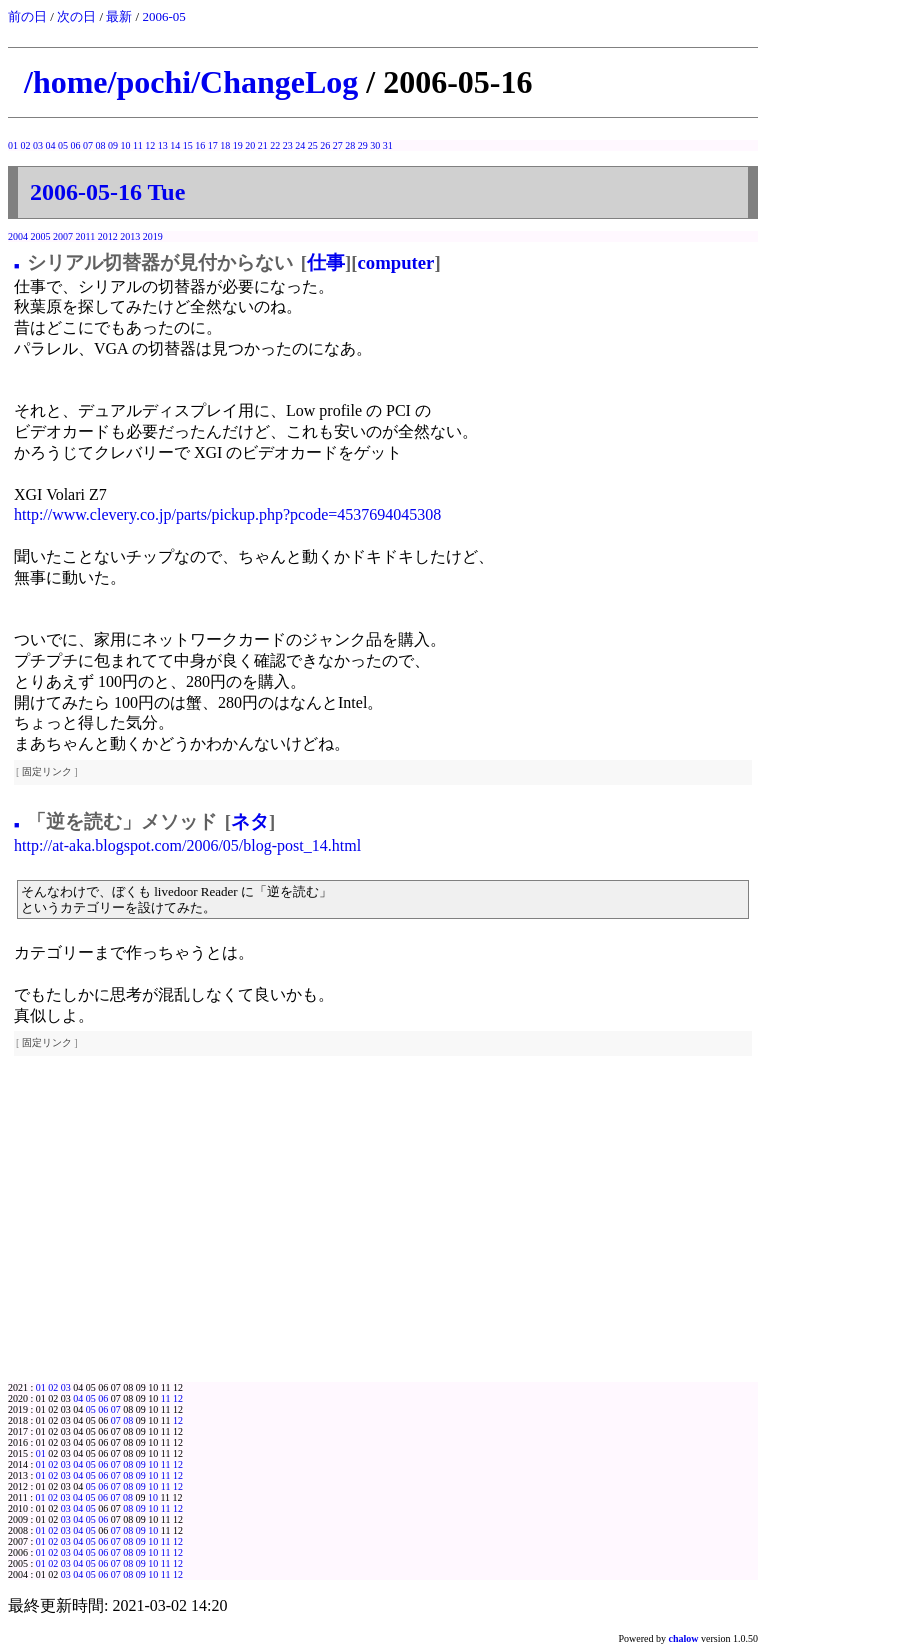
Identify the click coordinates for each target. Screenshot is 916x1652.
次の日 (76, 16)
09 (113, 145)
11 (138, 145)
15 (188, 145)
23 (288, 145)
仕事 (326, 262)
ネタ (250, 821)
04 (51, 145)
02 (26, 145)
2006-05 (163, 16)
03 (38, 145)
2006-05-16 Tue (107, 192)
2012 (108, 236)
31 (388, 145)
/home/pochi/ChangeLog (191, 82)
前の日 (27, 16)
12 (150, 145)
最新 (119, 16)
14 (175, 145)
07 (88, 145)
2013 (130, 236)
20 (250, 145)
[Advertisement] (383, 1232)
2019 (153, 236)
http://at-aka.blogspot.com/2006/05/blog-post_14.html (187, 845)
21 (263, 145)
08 (101, 145)
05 (63, 145)
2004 (18, 236)
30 (375, 145)
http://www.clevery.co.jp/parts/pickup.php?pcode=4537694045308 (227, 514)
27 (338, 145)
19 (238, 145)
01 (13, 145)
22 (275, 145)
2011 (86, 236)
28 (350, 145)
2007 (63, 236)
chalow (684, 1638)
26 (325, 145)
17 (213, 145)
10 (126, 145)
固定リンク (47, 771)
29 (363, 145)
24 (300, 145)
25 (313, 145)
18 (225, 145)
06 (76, 145)
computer (396, 262)
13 (163, 145)
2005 (41, 236)
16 (200, 145)
